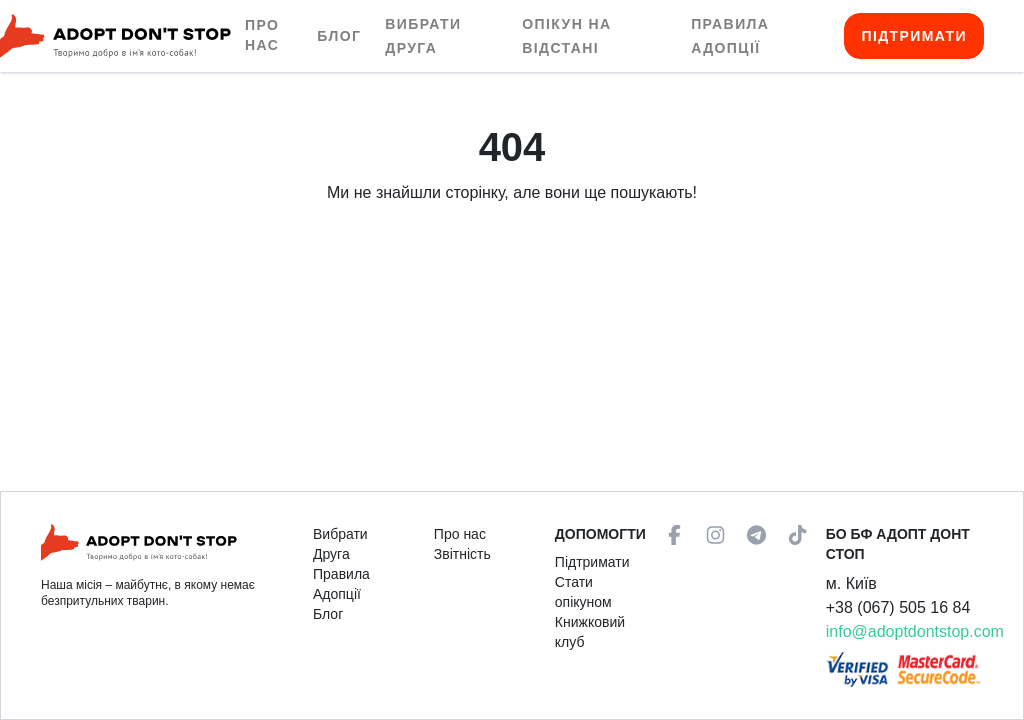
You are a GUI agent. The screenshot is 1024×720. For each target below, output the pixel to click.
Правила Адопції (341, 584)
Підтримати (914, 36)
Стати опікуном (583, 592)
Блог (339, 36)
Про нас (262, 35)
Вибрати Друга (340, 544)
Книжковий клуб (590, 632)
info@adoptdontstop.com (915, 631)
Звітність (462, 554)
